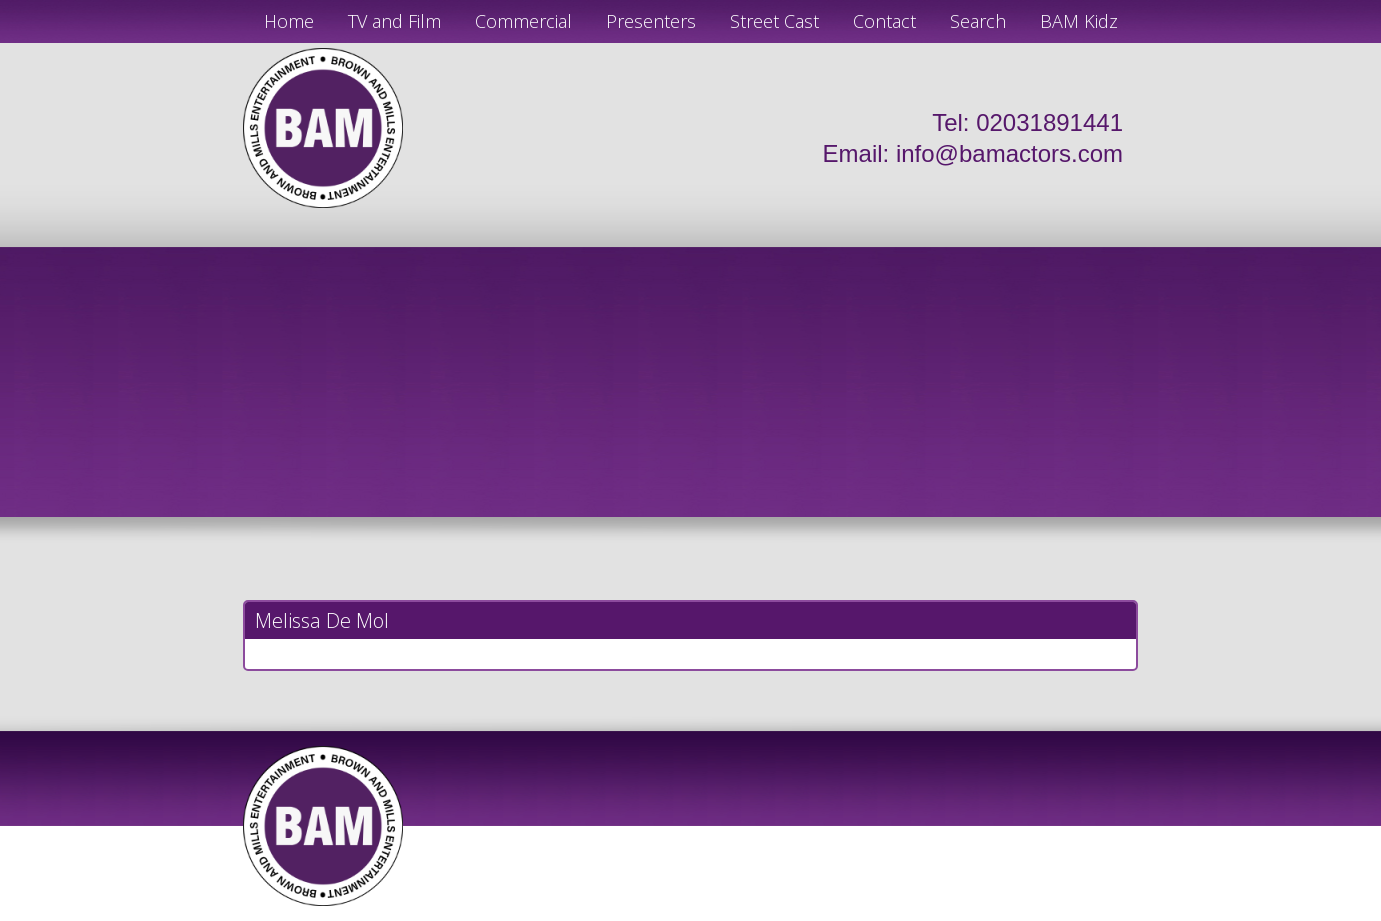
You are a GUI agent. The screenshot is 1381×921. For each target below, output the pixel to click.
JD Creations (648, 913)
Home (289, 21)
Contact (884, 21)
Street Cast (774, 21)
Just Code (821, 913)
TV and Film (394, 21)
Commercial (523, 21)
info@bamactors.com (1009, 153)
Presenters (651, 21)
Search (978, 21)
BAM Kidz (1079, 21)
